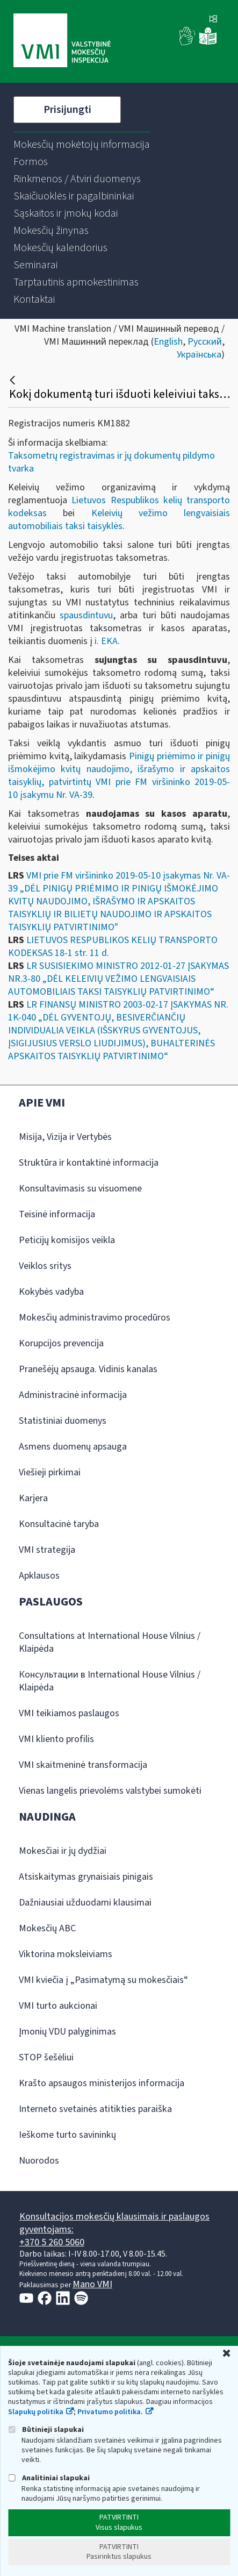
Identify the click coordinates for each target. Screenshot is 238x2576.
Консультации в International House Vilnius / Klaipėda (109, 1681)
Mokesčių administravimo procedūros (94, 1317)
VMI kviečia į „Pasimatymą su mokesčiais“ (103, 1980)
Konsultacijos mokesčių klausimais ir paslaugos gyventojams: (114, 2223)
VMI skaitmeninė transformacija (83, 1765)
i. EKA (106, 641)
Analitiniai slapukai (49, 2478)
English (168, 341)
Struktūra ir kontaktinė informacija (88, 1162)
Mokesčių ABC (47, 1928)
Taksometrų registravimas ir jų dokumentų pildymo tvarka (111, 462)
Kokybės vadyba (51, 1291)
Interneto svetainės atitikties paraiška (95, 2109)
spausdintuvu (86, 615)
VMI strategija (47, 1550)
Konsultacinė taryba (59, 1524)
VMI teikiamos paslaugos (69, 1713)
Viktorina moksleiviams (65, 1954)
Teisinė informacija (57, 1214)
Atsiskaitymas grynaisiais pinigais (86, 1876)
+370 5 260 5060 (51, 2242)
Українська (199, 354)
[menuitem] (81, 144)
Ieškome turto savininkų (67, 2135)
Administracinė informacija (73, 1395)
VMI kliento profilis (56, 1739)
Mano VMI (92, 2284)
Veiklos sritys (45, 1266)
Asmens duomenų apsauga (73, 1446)
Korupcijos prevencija (61, 1343)
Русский (204, 341)
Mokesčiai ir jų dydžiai (62, 1851)
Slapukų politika (35, 2412)
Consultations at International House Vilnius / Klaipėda (109, 1642)
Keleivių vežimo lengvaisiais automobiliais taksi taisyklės (119, 519)
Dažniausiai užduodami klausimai (85, 1902)
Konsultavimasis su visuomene (80, 1188)
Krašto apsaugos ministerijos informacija (101, 2083)
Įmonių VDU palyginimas (67, 2031)
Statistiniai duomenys (62, 1421)
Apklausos (39, 1575)
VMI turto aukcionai (58, 2006)
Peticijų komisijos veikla (67, 1240)
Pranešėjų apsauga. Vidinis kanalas (88, 1369)
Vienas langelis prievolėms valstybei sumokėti (110, 1790)
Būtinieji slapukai (46, 2429)
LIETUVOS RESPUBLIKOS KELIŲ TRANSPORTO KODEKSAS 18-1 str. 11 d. (113, 946)
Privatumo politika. (110, 2412)
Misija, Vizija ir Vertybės (65, 1137)
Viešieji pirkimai (50, 1472)
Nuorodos (39, 2160)
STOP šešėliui (46, 2057)
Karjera (33, 1498)
